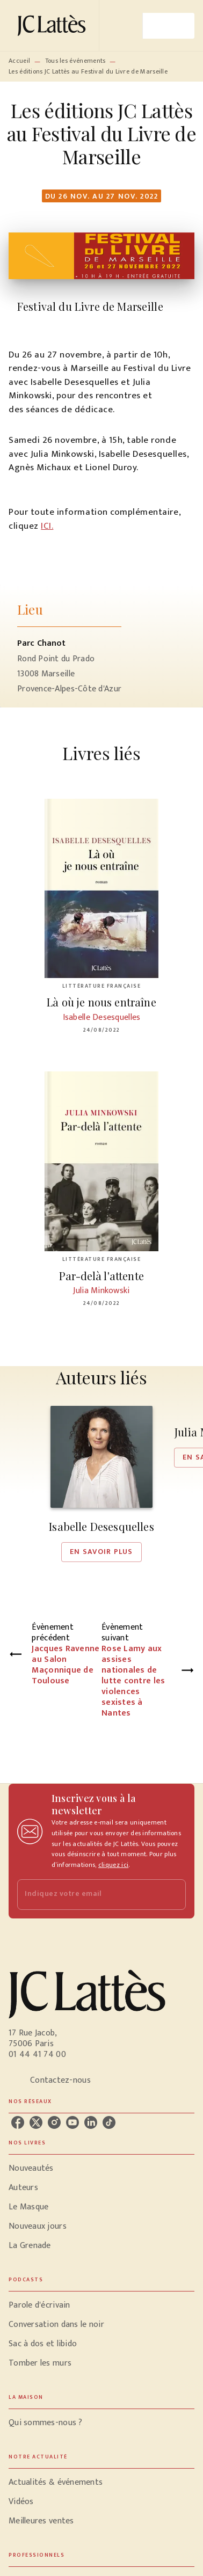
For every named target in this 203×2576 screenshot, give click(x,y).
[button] (101, 1484)
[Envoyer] (173, 1895)
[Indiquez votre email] (88, 1894)
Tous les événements (75, 60)
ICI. (47, 526)
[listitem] (18, 2122)
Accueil (19, 60)
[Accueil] (54, 25)
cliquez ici (113, 1864)
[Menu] (168, 26)
